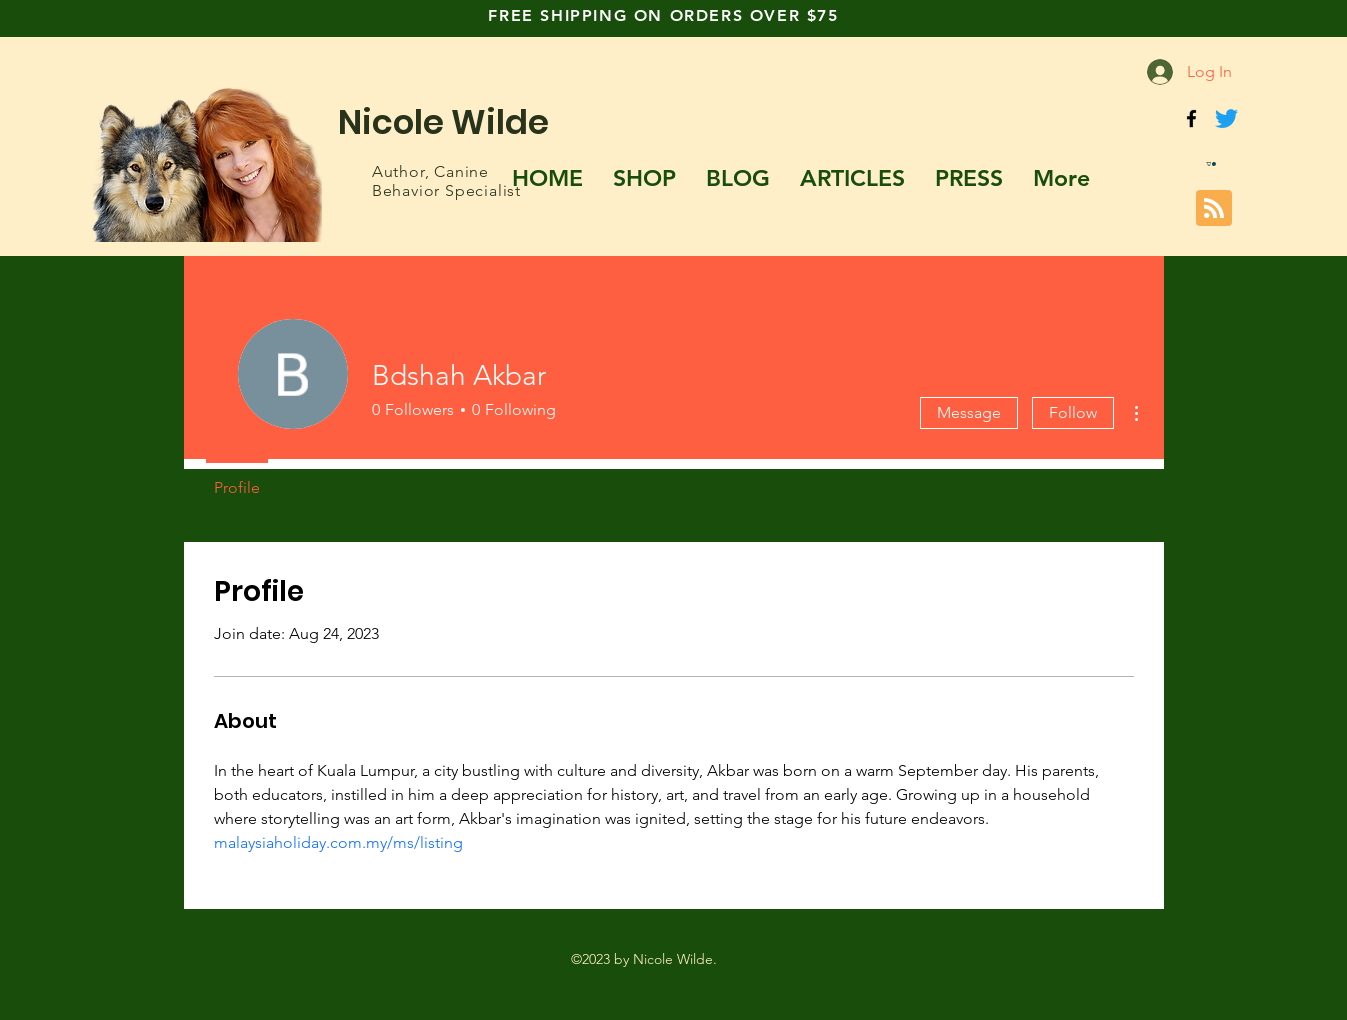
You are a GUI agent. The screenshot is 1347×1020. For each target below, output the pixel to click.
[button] (1211, 164)
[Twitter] (1226, 118)
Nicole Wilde (443, 122)
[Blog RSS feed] (1214, 209)
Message (969, 412)
